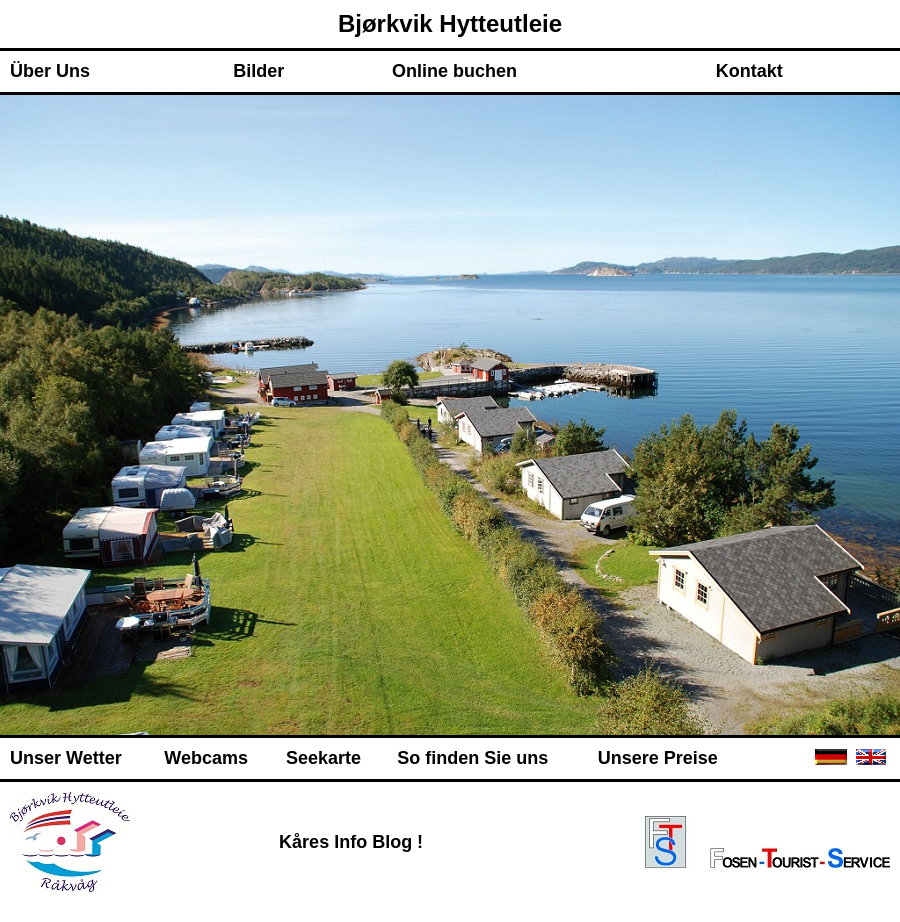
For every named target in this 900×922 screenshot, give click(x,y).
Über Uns (50, 71)
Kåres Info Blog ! (351, 842)
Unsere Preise (658, 758)
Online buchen (454, 71)
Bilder (258, 71)
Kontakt (749, 71)
